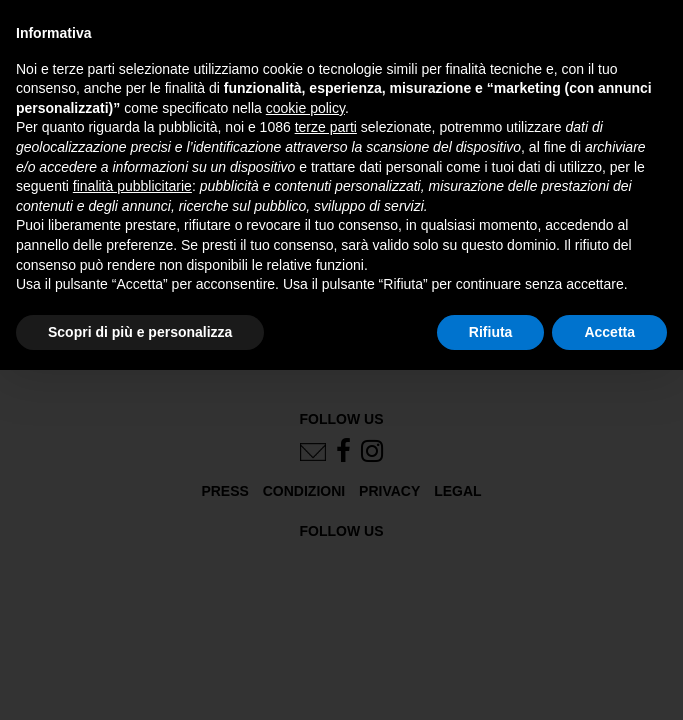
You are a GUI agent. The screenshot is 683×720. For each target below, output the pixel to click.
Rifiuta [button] (491, 332)
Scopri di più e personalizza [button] (140, 332)
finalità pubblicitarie (132, 186)
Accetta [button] (609, 332)
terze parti (326, 127)
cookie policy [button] (305, 108)
